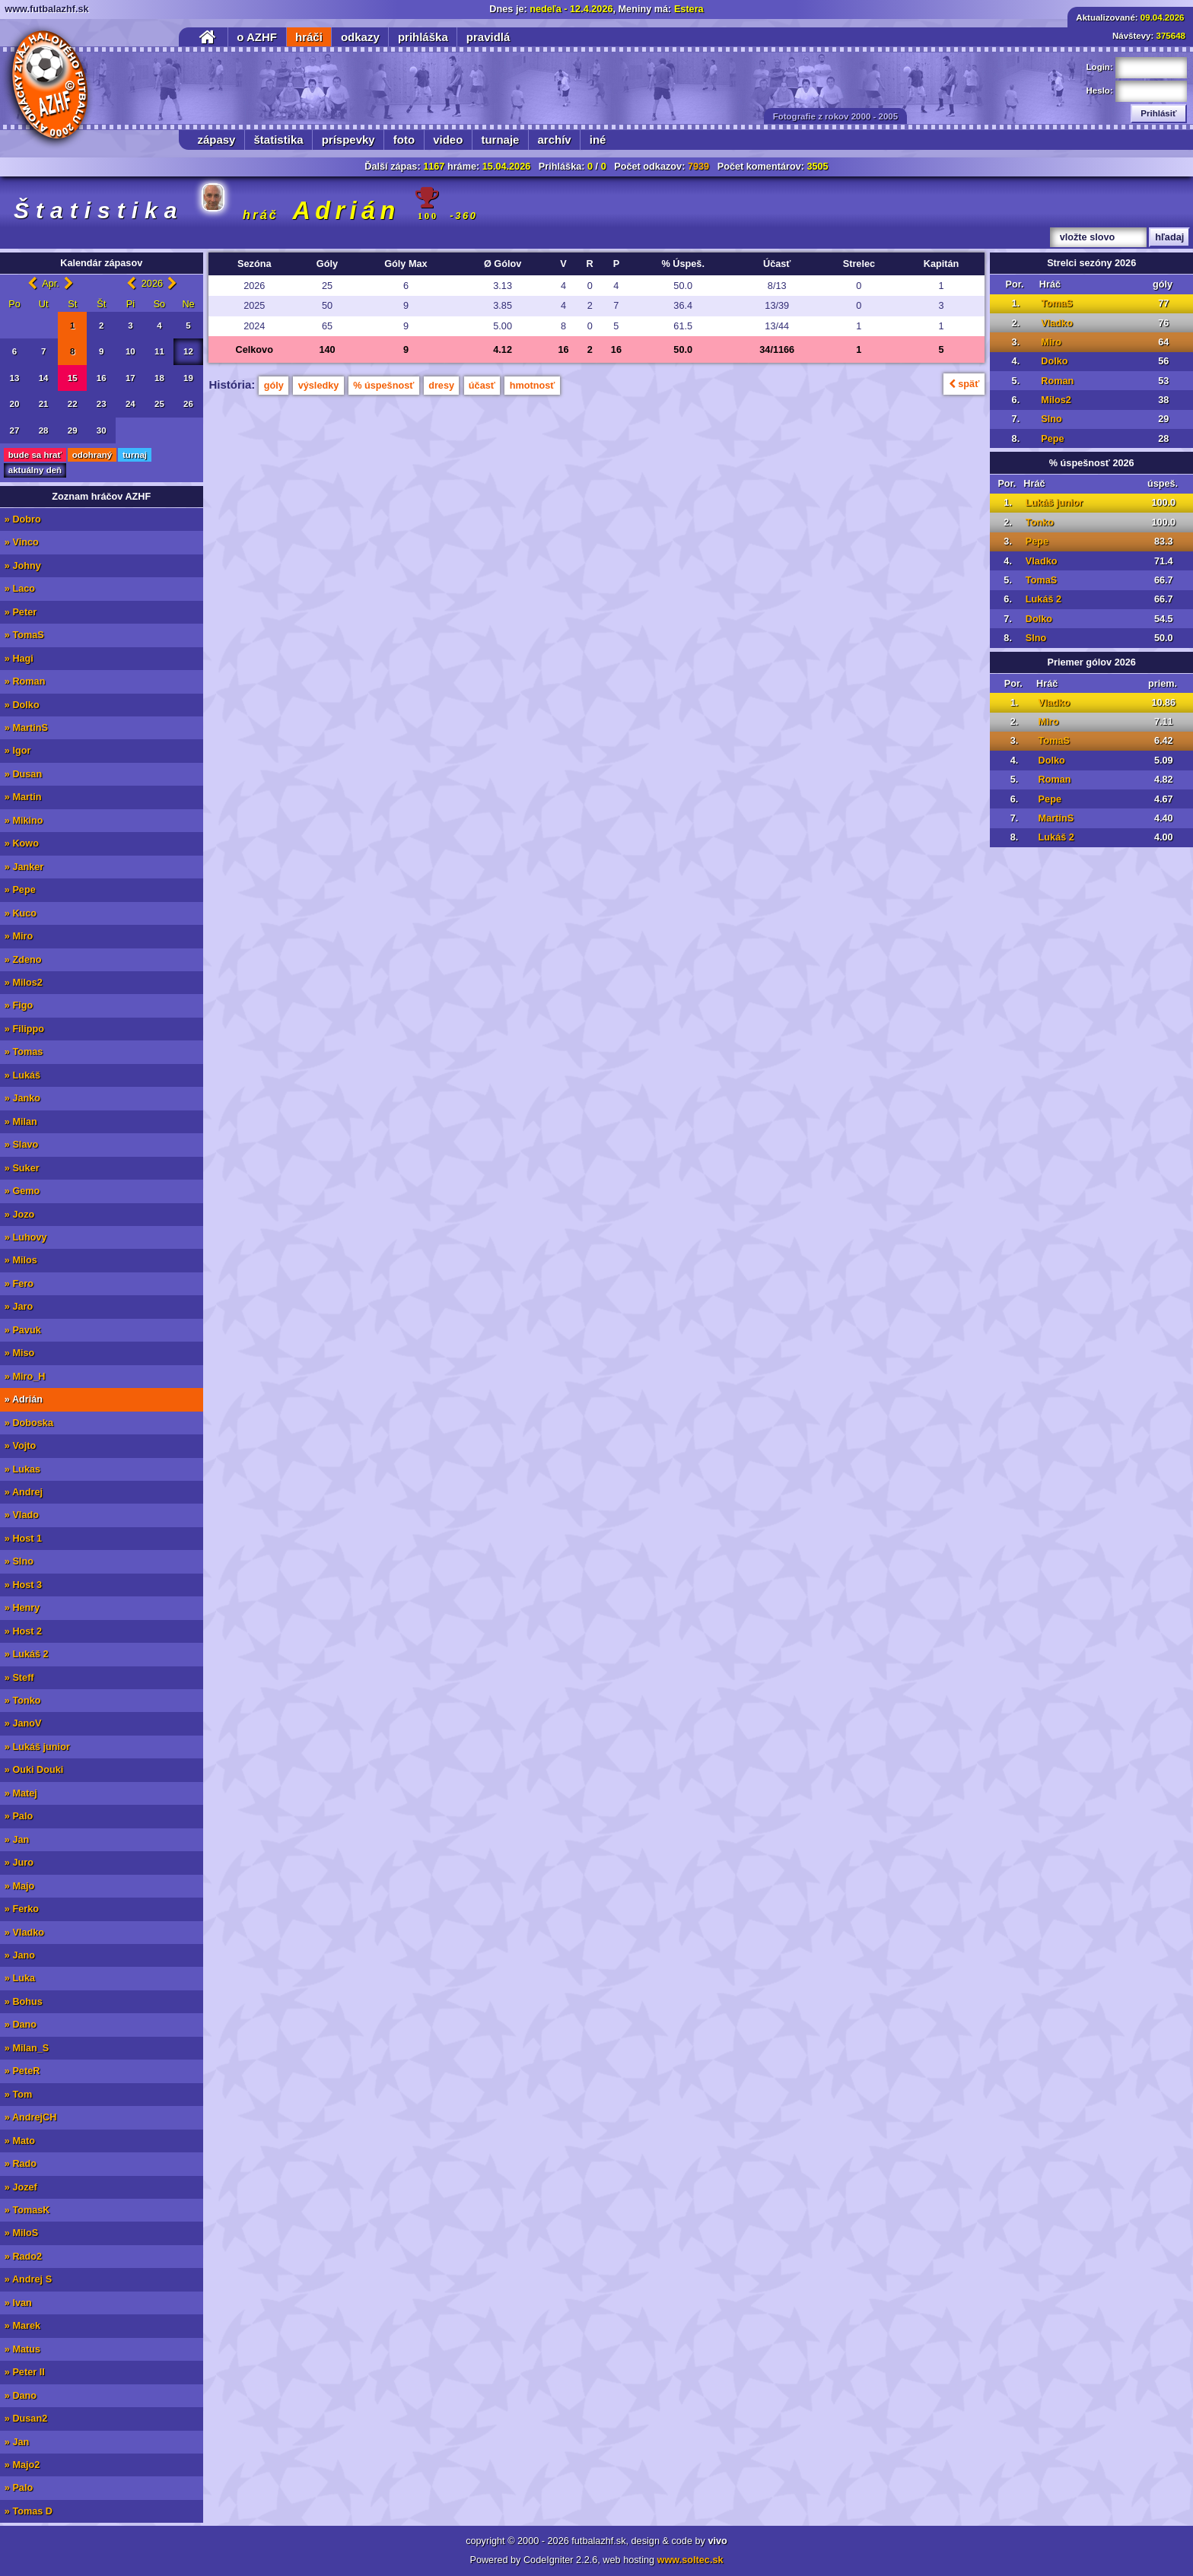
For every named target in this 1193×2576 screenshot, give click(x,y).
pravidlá (488, 36)
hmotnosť (532, 385)
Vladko (1057, 323)
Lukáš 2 (1043, 599)
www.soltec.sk (690, 2560)
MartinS (1056, 818)
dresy (441, 385)
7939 (698, 166)
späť (964, 384)
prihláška (423, 36)
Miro (1051, 342)
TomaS (1056, 303)
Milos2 (1056, 400)
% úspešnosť (383, 385)
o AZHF (257, 36)
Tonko (1040, 522)
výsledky (318, 385)
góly (274, 385)
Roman (1057, 381)
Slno (1051, 419)
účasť (482, 385)
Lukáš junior (1054, 502)
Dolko (1054, 361)
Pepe (1052, 439)
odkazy (360, 36)
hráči (309, 36)
